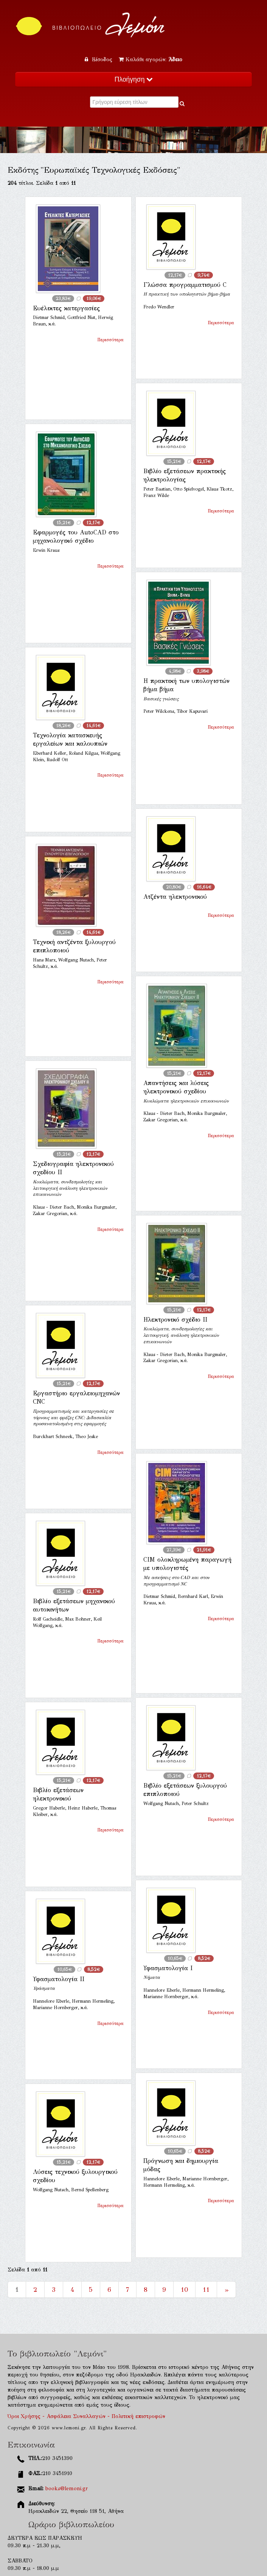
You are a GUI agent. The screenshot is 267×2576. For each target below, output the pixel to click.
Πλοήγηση (133, 79)
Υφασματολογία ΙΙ (58, 1979)
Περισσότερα (110, 339)
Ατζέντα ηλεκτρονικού (175, 896)
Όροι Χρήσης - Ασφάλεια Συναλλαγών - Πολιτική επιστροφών (86, 2416)
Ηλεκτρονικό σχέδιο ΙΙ (175, 1319)
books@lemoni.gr (66, 2488)
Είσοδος (99, 59)
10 (184, 2289)
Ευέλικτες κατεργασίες (66, 308)
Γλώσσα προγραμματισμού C (185, 284)
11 (206, 2289)
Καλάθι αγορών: (150, 59)
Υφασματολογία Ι (167, 1968)
